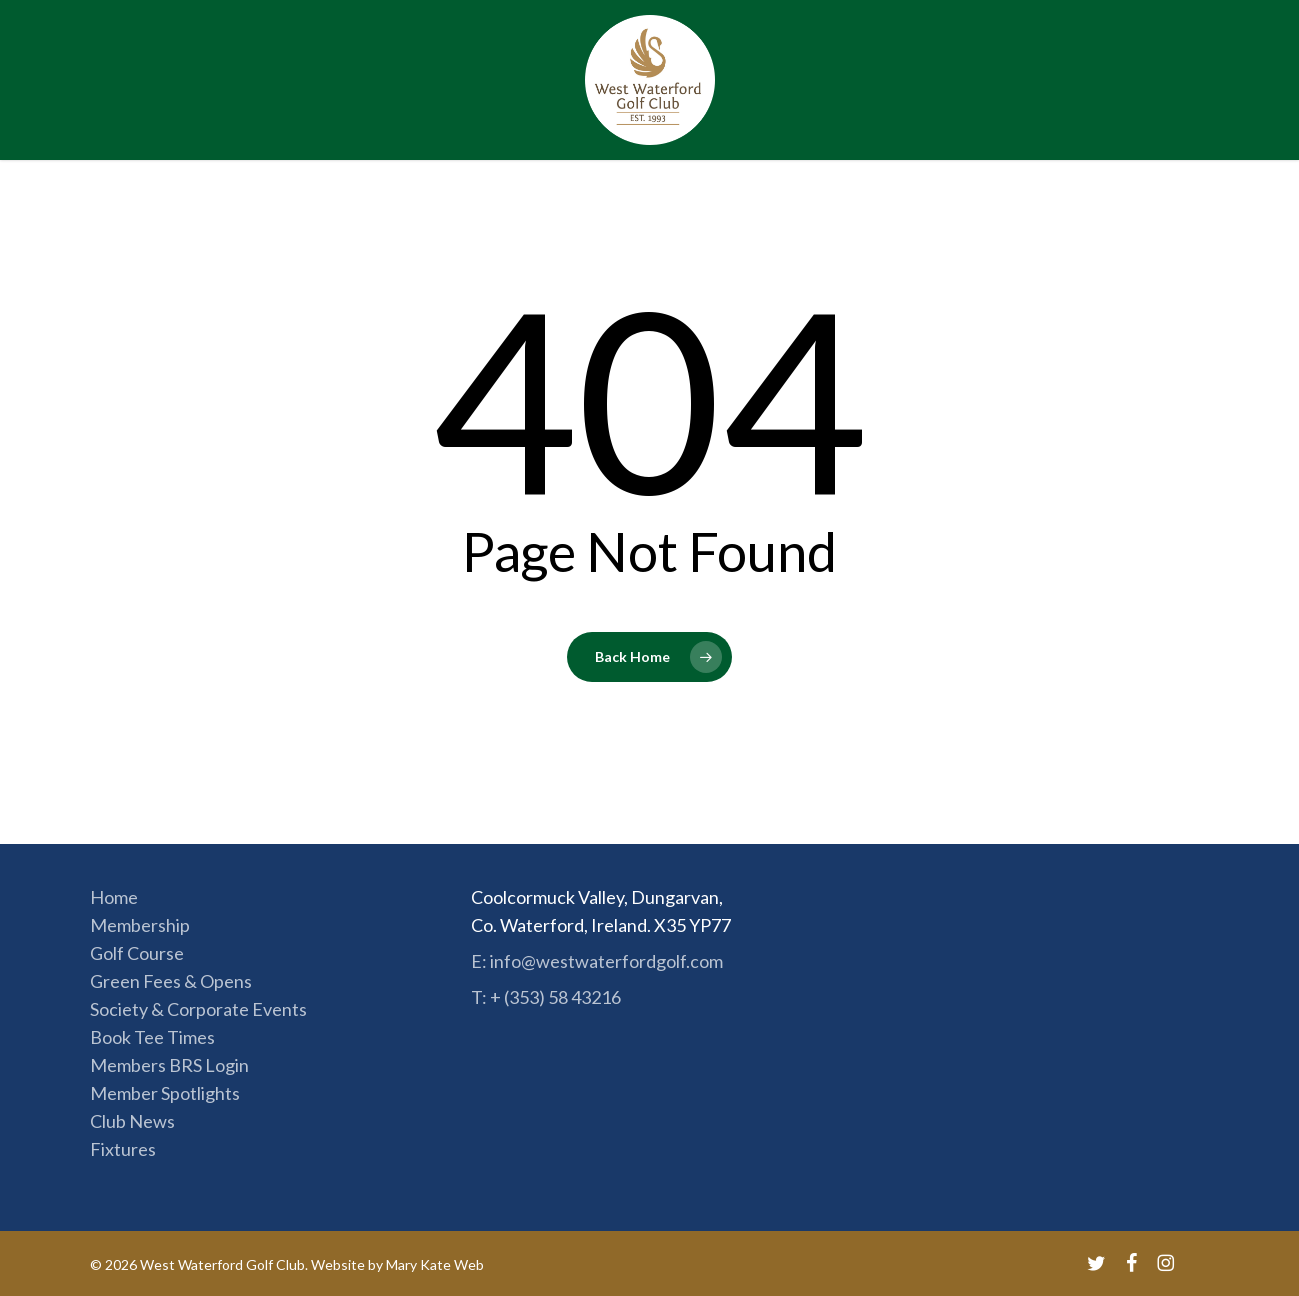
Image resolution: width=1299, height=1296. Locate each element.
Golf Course (137, 953)
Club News (132, 1121)
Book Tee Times (152, 1037)
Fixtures (123, 1149)
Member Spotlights (165, 1093)
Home (114, 897)
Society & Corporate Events (198, 1009)
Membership (140, 925)
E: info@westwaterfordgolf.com (597, 961)
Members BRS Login (169, 1065)
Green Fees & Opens (171, 981)
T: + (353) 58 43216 (546, 997)
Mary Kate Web (435, 1264)
